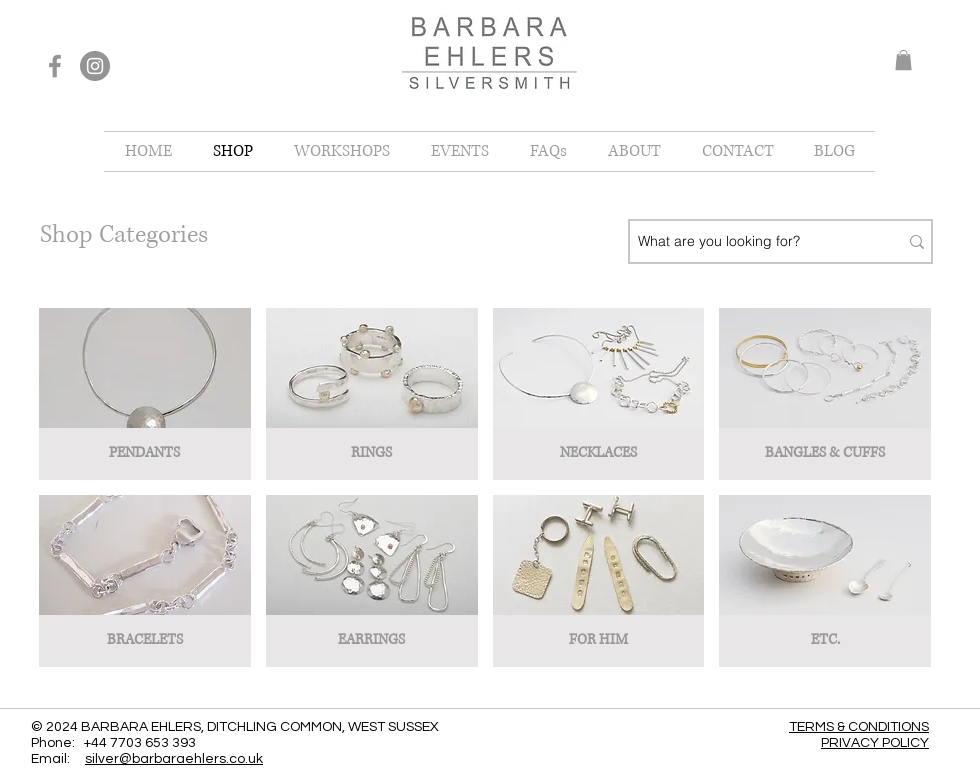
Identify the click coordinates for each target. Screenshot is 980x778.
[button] (903, 60)
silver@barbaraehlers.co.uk (174, 759)
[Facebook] (55, 66)
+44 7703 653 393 (140, 743)
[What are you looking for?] (749, 241)
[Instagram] (95, 66)
